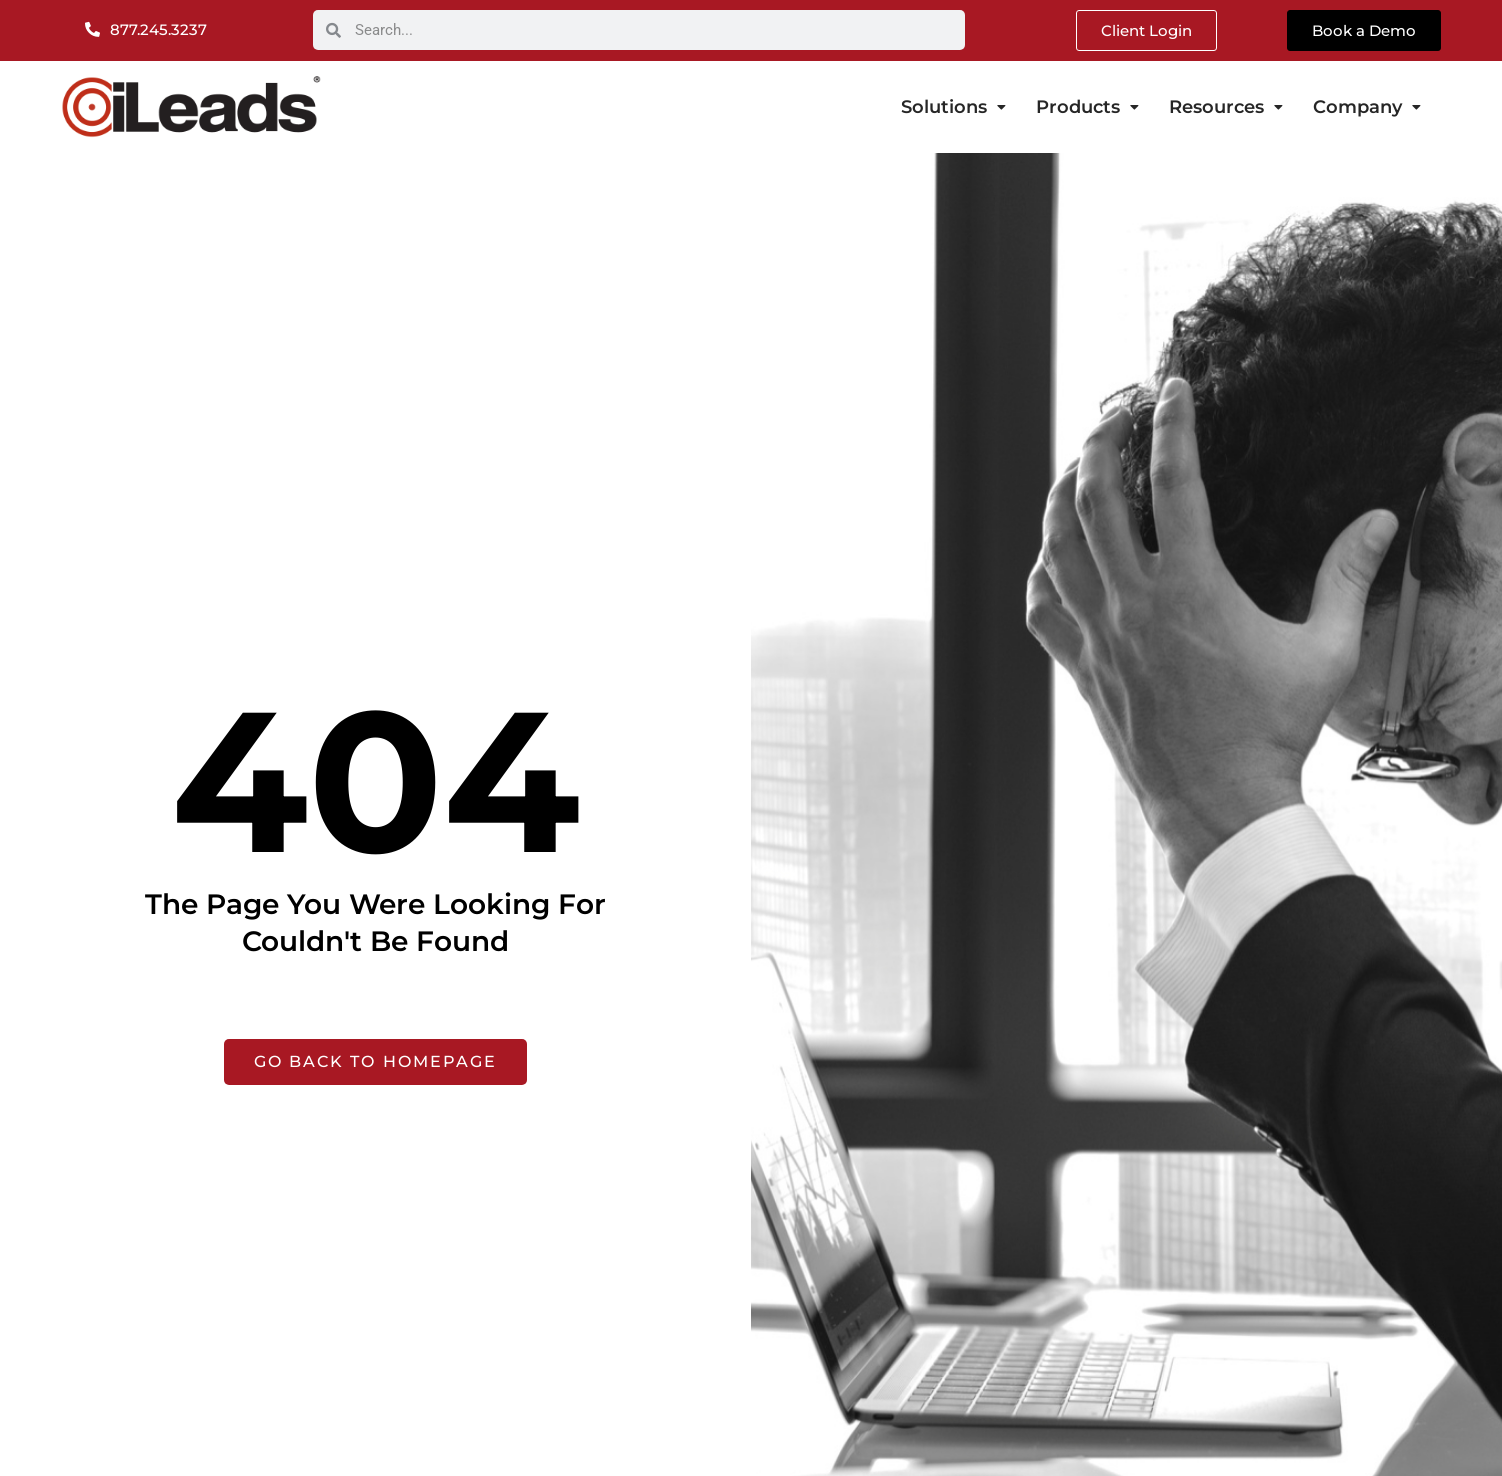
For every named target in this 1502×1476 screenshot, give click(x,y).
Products (1087, 107)
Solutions (953, 107)
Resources (1226, 107)
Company (1367, 107)
